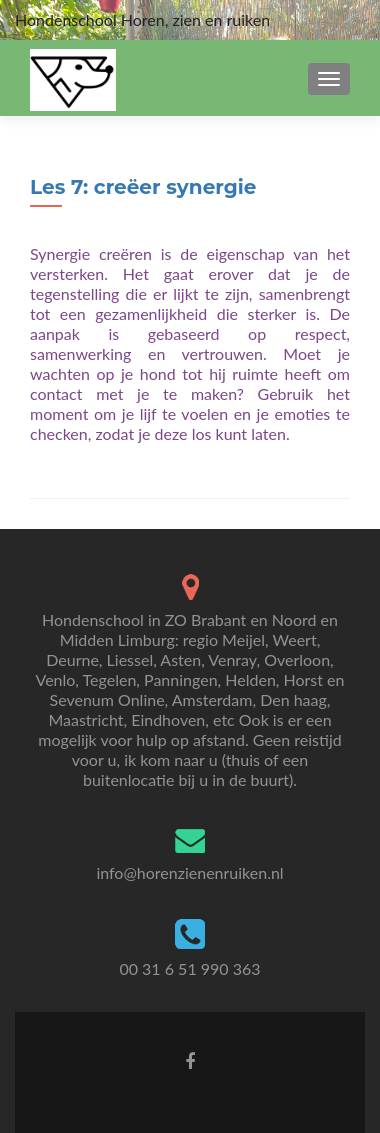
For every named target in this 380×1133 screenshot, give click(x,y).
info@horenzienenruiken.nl (189, 872)
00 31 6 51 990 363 (189, 968)
